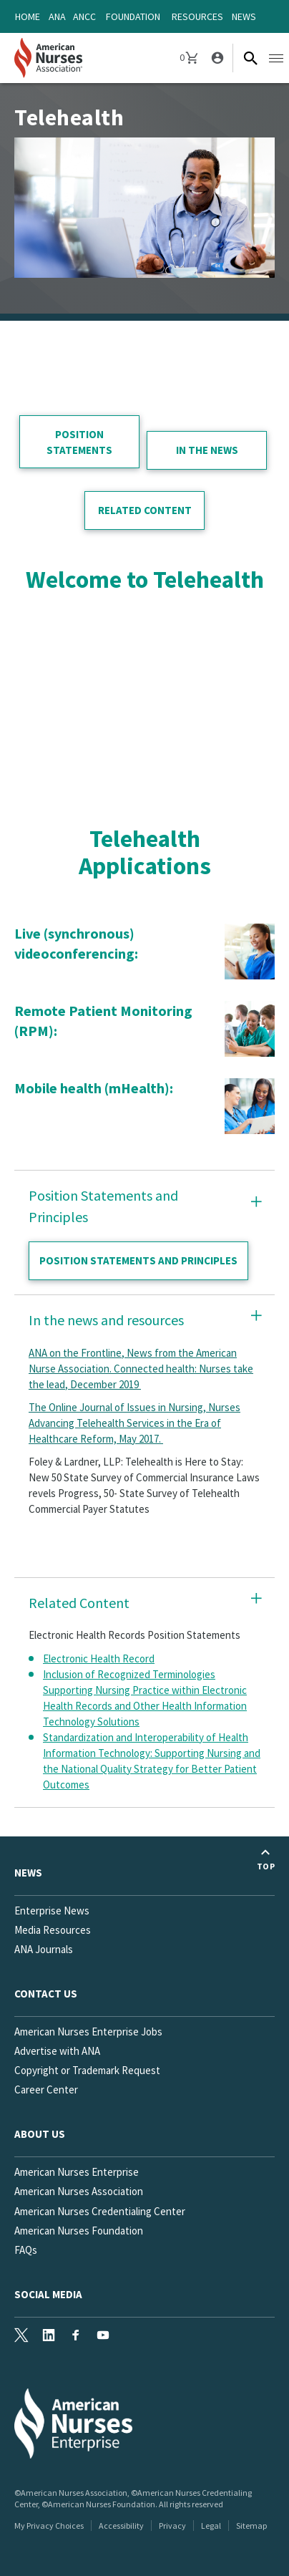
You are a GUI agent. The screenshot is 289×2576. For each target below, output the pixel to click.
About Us (39, 2134)
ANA (57, 16)
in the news (207, 450)
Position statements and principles (138, 1260)
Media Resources (52, 1930)
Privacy (172, 2525)
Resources (197, 16)
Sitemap (251, 2525)
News (244, 16)
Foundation (133, 16)
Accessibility (121, 2525)
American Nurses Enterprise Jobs (88, 2031)
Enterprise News (51, 1910)
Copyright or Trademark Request (87, 2070)
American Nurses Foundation (78, 2230)
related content (145, 510)
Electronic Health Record (99, 1658)
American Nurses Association (78, 2191)
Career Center (46, 2089)
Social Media (48, 2294)
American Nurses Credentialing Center (99, 2211)
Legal (211, 2525)
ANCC (84, 16)
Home (27, 16)
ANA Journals (43, 1949)
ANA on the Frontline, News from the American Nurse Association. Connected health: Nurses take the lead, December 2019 (141, 1368)
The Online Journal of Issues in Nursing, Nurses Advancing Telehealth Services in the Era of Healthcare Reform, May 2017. (134, 1423)
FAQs (25, 2250)
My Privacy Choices (49, 2525)
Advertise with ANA (57, 2051)
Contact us (45, 1993)
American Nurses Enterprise (76, 2172)
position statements (79, 442)
